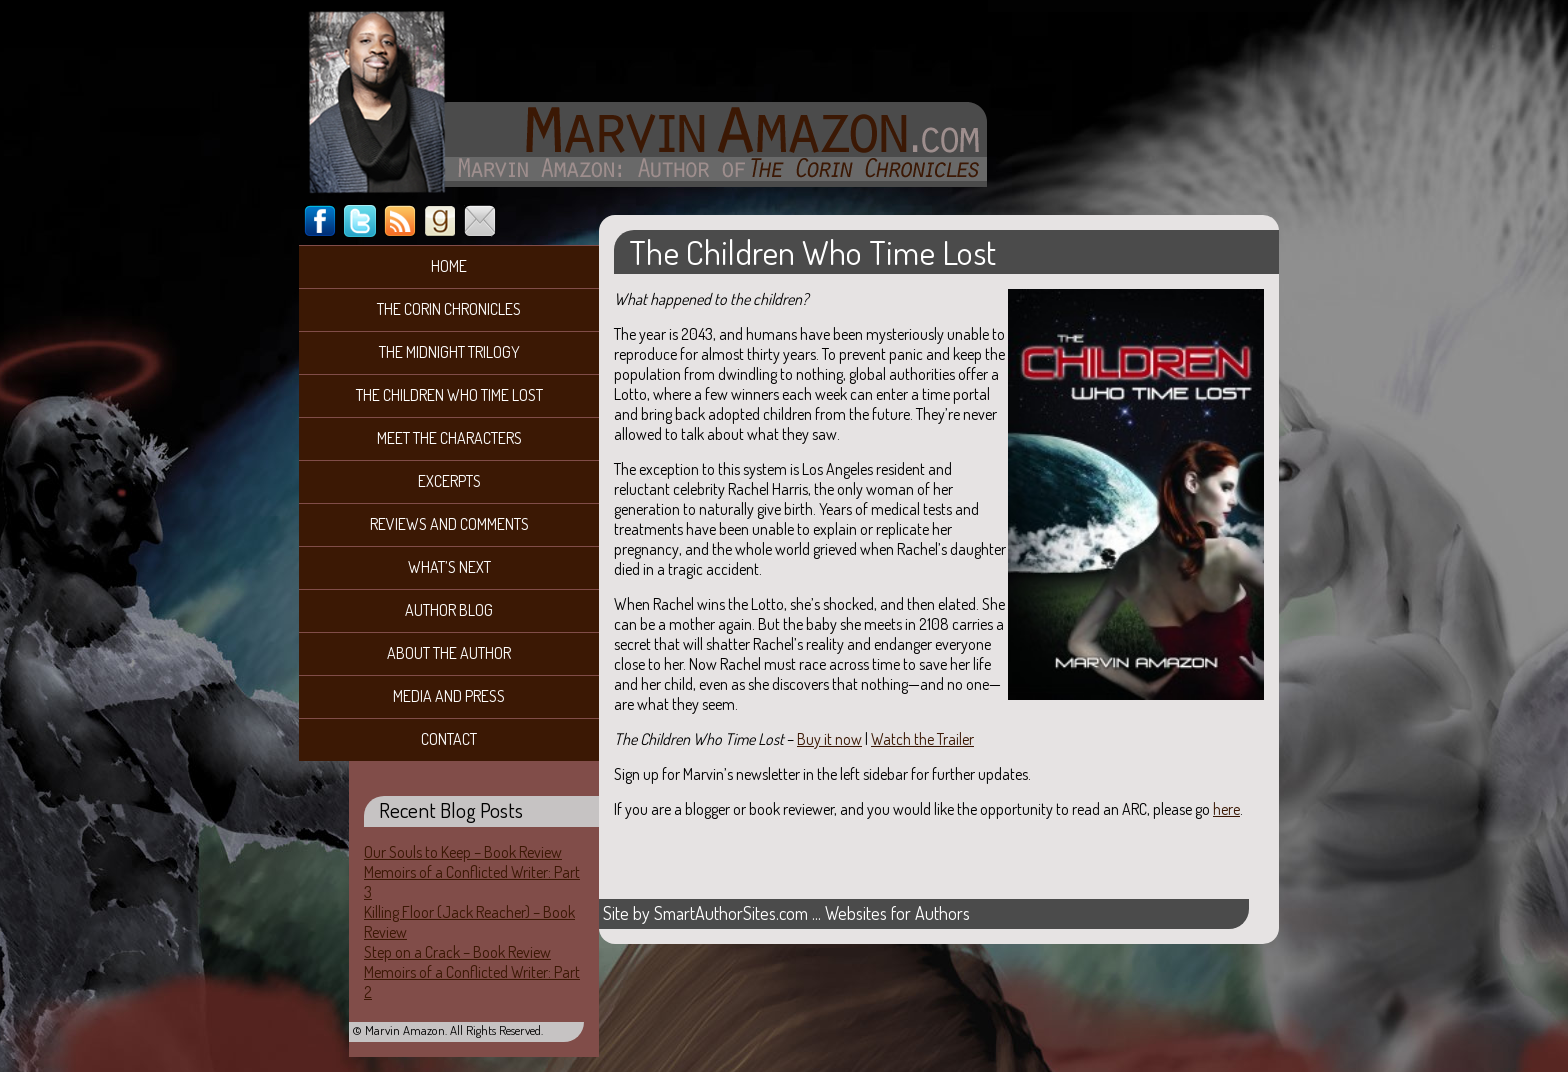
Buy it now (829, 739)
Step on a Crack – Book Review (457, 952)
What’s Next (449, 567)
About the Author (449, 653)
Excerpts (449, 481)
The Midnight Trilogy (449, 352)
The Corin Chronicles (449, 309)
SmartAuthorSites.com (731, 913)
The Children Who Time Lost (449, 395)
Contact (449, 739)
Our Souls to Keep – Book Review (463, 852)
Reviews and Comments (449, 524)
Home (449, 266)
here (1226, 809)
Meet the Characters (449, 438)
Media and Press (449, 696)
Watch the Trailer (922, 739)
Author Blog (449, 610)
